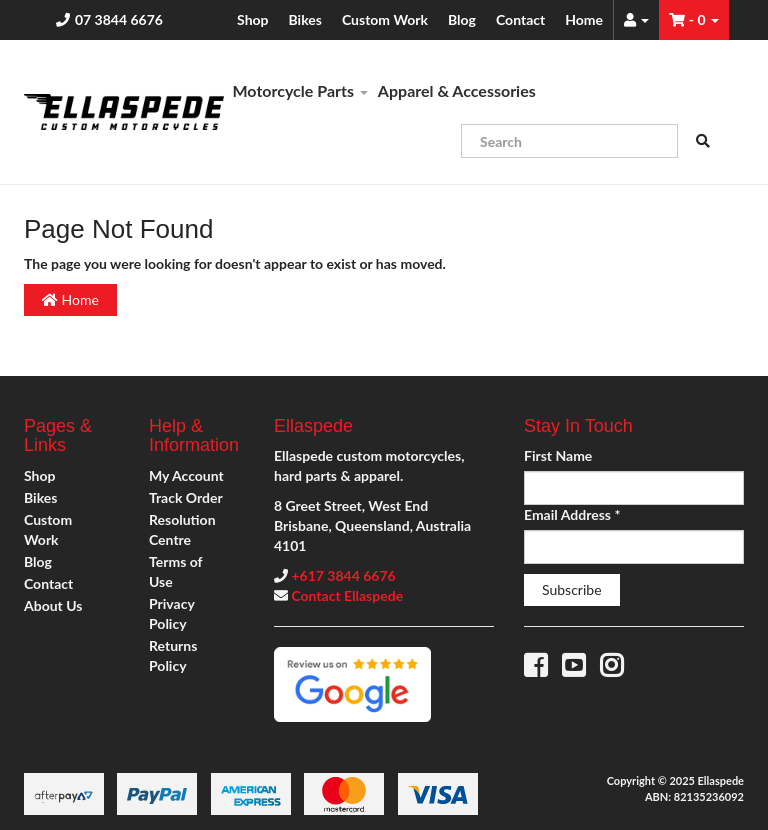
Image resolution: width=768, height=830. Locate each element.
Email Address (572, 514)
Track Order (186, 497)
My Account (186, 475)
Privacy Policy (171, 613)
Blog (462, 19)
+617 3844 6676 (343, 575)
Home (584, 19)
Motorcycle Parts (300, 90)
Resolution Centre (182, 529)
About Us (53, 605)
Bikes (305, 19)
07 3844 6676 (119, 19)
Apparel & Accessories (457, 90)
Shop (252, 19)
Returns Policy (173, 655)
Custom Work (385, 19)
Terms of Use (175, 571)
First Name (558, 455)
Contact (520, 19)
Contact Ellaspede (347, 595)
